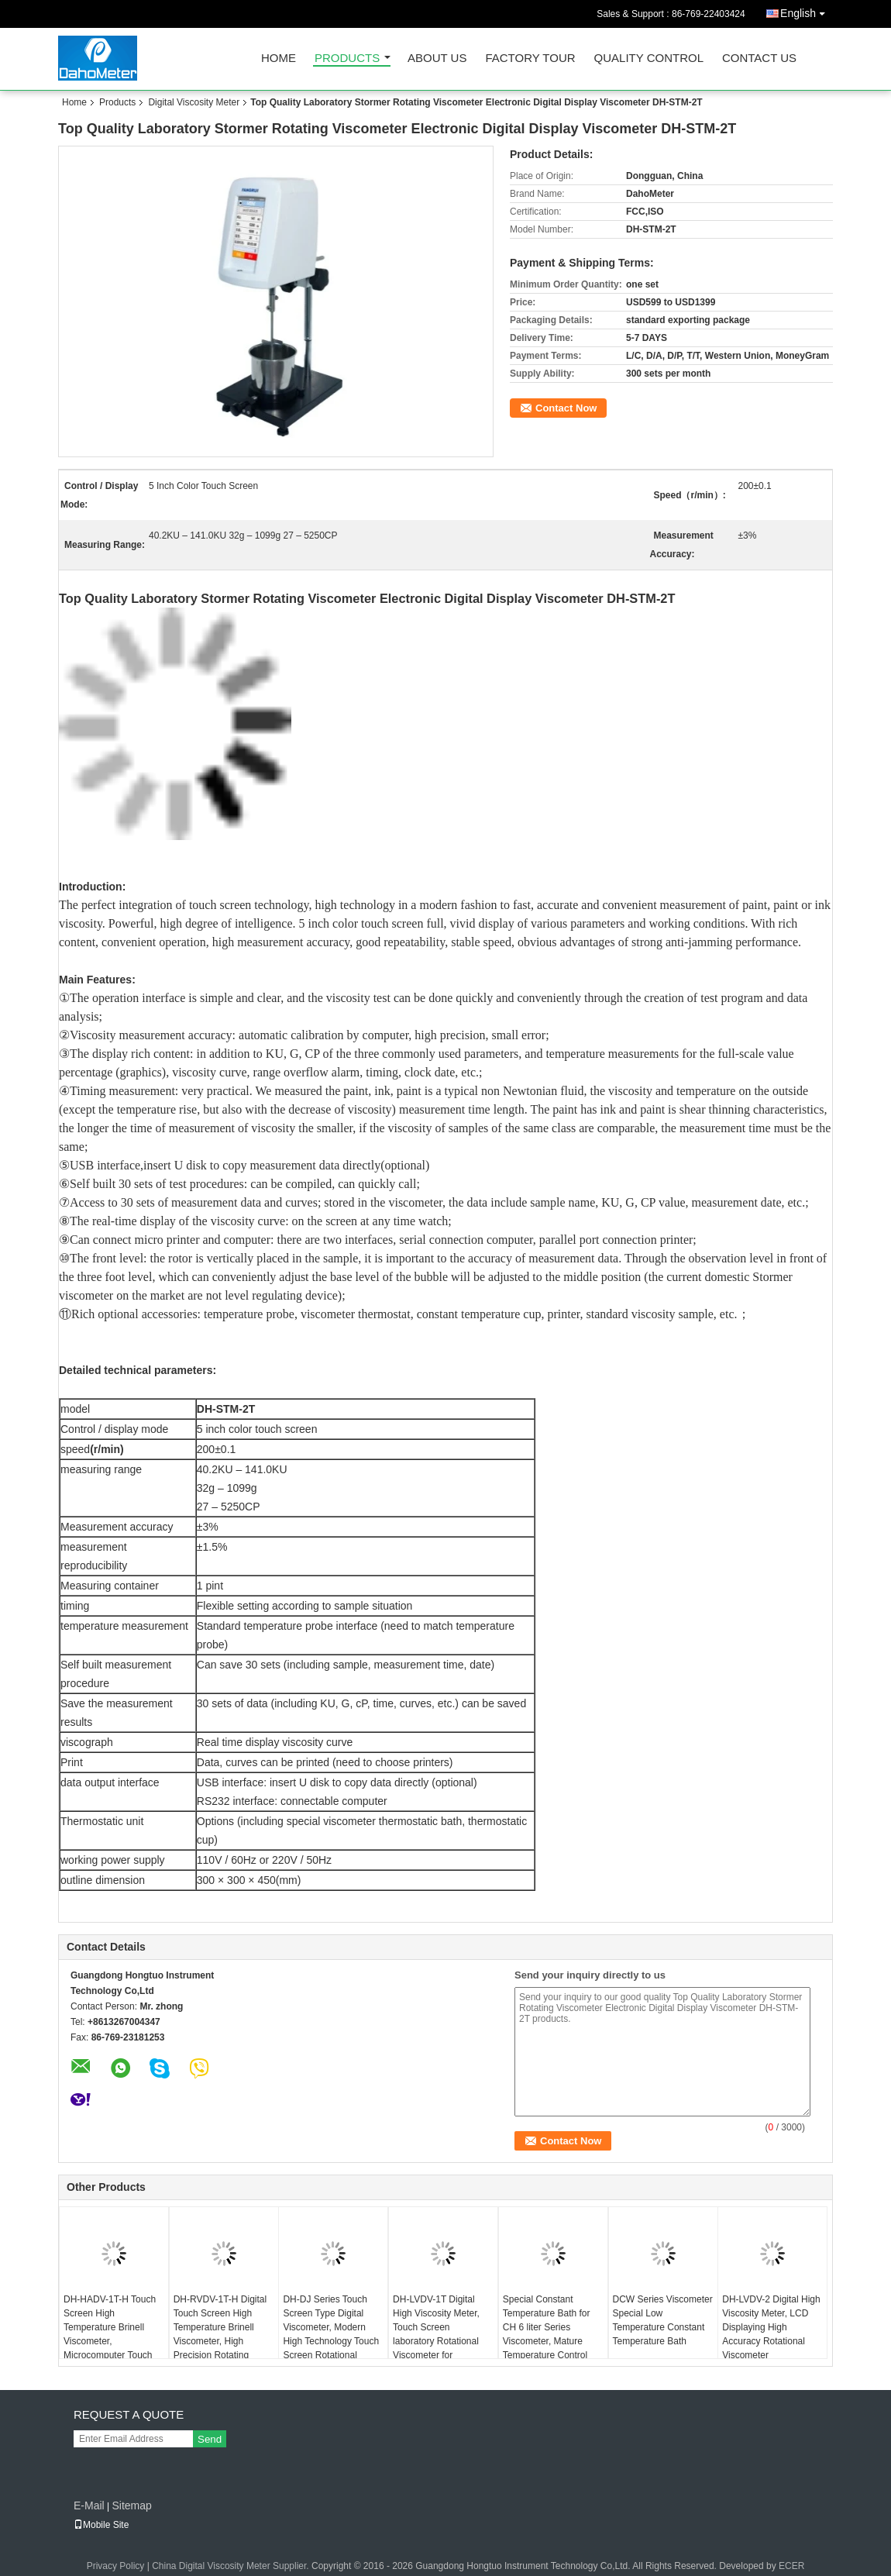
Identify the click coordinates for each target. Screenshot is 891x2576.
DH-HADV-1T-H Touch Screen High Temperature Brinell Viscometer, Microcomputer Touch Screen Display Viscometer (110, 2341)
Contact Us (759, 58)
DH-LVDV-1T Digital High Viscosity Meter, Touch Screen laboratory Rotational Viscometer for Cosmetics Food (436, 2334)
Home (278, 58)
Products (347, 58)
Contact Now (566, 408)
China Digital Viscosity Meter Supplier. (231, 2566)
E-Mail (89, 2505)
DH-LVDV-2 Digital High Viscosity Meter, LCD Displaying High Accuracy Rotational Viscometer (771, 2327)
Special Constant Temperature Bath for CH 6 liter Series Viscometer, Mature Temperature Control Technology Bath (546, 2334)
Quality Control (649, 58)
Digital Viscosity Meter (193, 102)
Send (210, 2439)
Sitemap (131, 2505)
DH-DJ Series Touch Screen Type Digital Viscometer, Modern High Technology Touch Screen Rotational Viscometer (331, 2334)
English (806, 10)
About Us (437, 58)
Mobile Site (101, 2524)
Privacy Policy (116, 2566)
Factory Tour (530, 58)
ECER (791, 2566)
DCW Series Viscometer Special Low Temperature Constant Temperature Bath (663, 2320)
